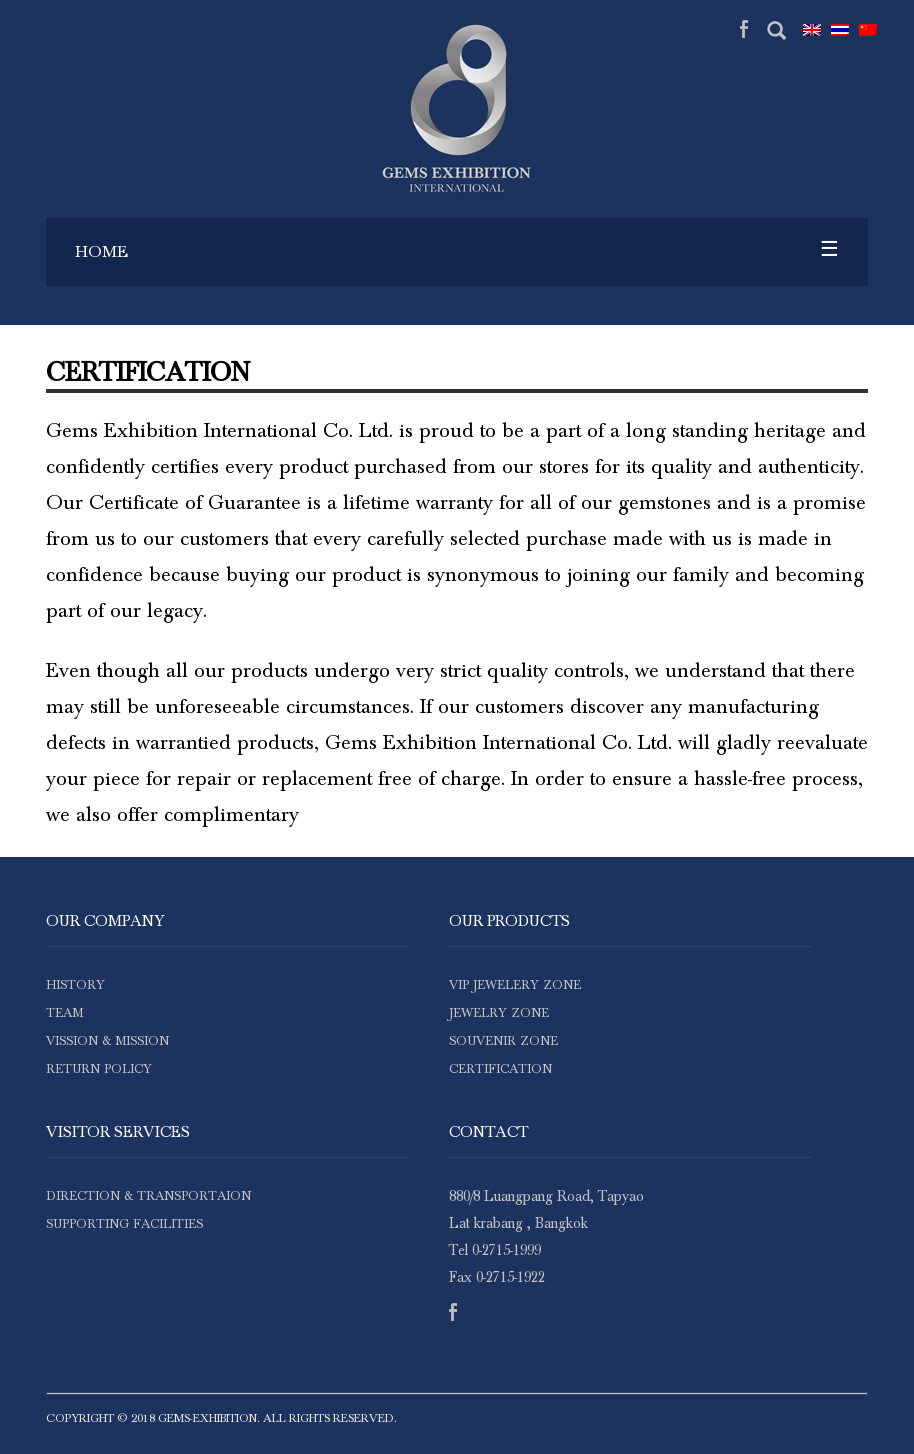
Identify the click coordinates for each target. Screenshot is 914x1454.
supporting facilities (124, 1224)
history (75, 985)
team (64, 1013)
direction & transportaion (148, 1196)
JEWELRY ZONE (499, 1013)
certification (500, 1069)
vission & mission (107, 1041)
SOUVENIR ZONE (503, 1041)
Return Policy (99, 1069)
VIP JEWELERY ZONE (515, 985)
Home (101, 252)
